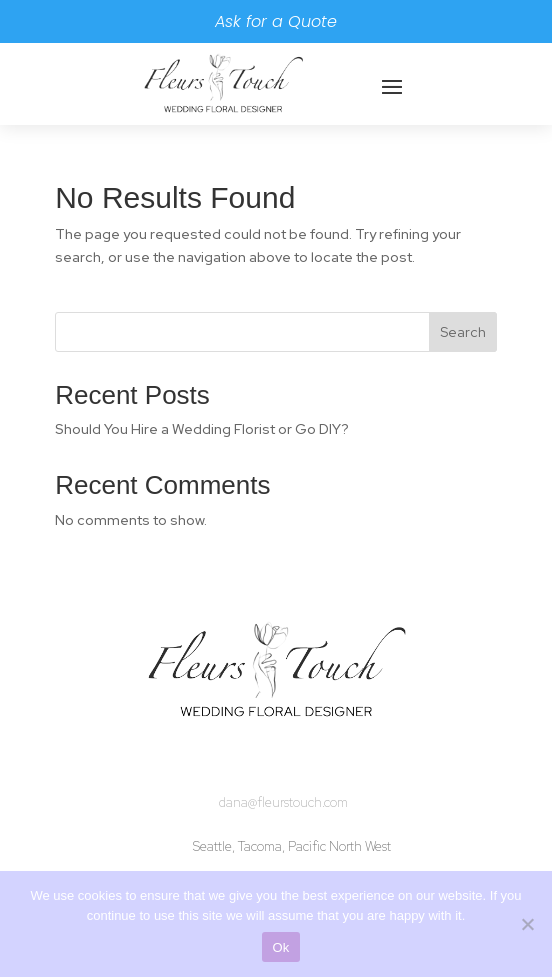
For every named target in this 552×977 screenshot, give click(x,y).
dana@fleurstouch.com (283, 802)
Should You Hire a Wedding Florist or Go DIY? (202, 429)
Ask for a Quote (276, 21)
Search (463, 332)
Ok (280, 947)
